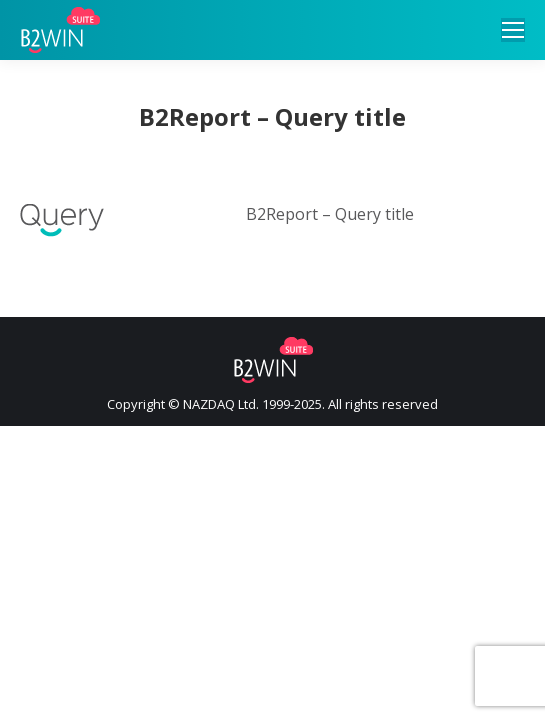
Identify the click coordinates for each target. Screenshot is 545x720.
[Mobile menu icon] (513, 30)
